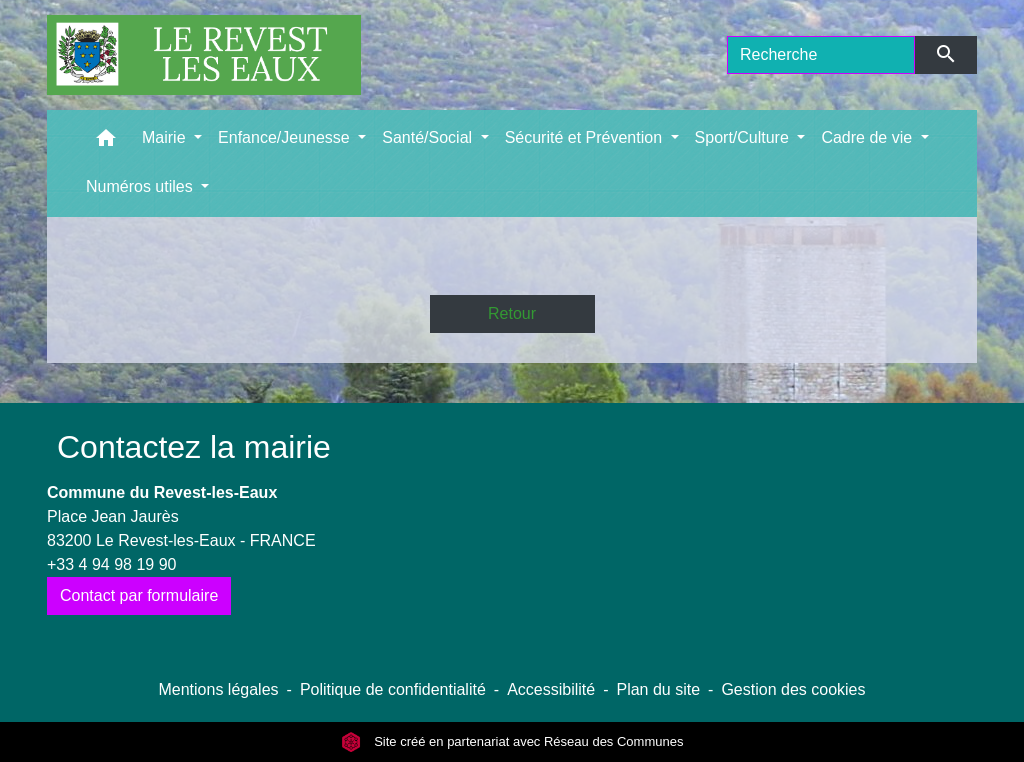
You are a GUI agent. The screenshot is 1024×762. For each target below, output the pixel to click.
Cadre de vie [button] (868, 137)
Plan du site (658, 689)
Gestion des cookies (793, 689)
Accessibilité (551, 689)
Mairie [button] (166, 137)
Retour (512, 313)
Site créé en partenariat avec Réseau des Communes (512, 741)
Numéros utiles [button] (141, 186)
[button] (106, 142)
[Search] (821, 55)
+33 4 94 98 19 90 (111, 564)
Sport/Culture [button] (744, 137)
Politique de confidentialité (393, 689)
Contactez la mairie (194, 447)
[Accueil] (204, 55)
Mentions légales (218, 689)
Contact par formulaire (139, 595)
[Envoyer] (946, 55)
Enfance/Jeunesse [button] (286, 137)
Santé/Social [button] (429, 137)
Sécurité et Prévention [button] (586, 137)
